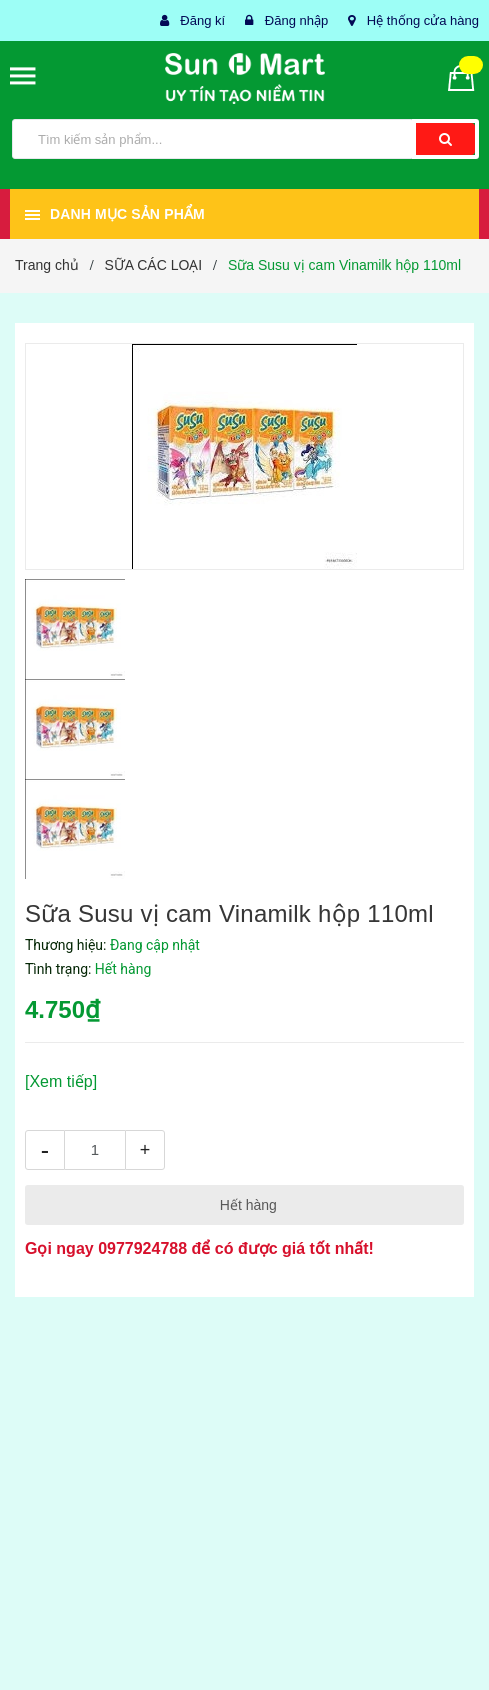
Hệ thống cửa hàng (423, 20)
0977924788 (142, 1248)
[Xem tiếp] (61, 1081)
